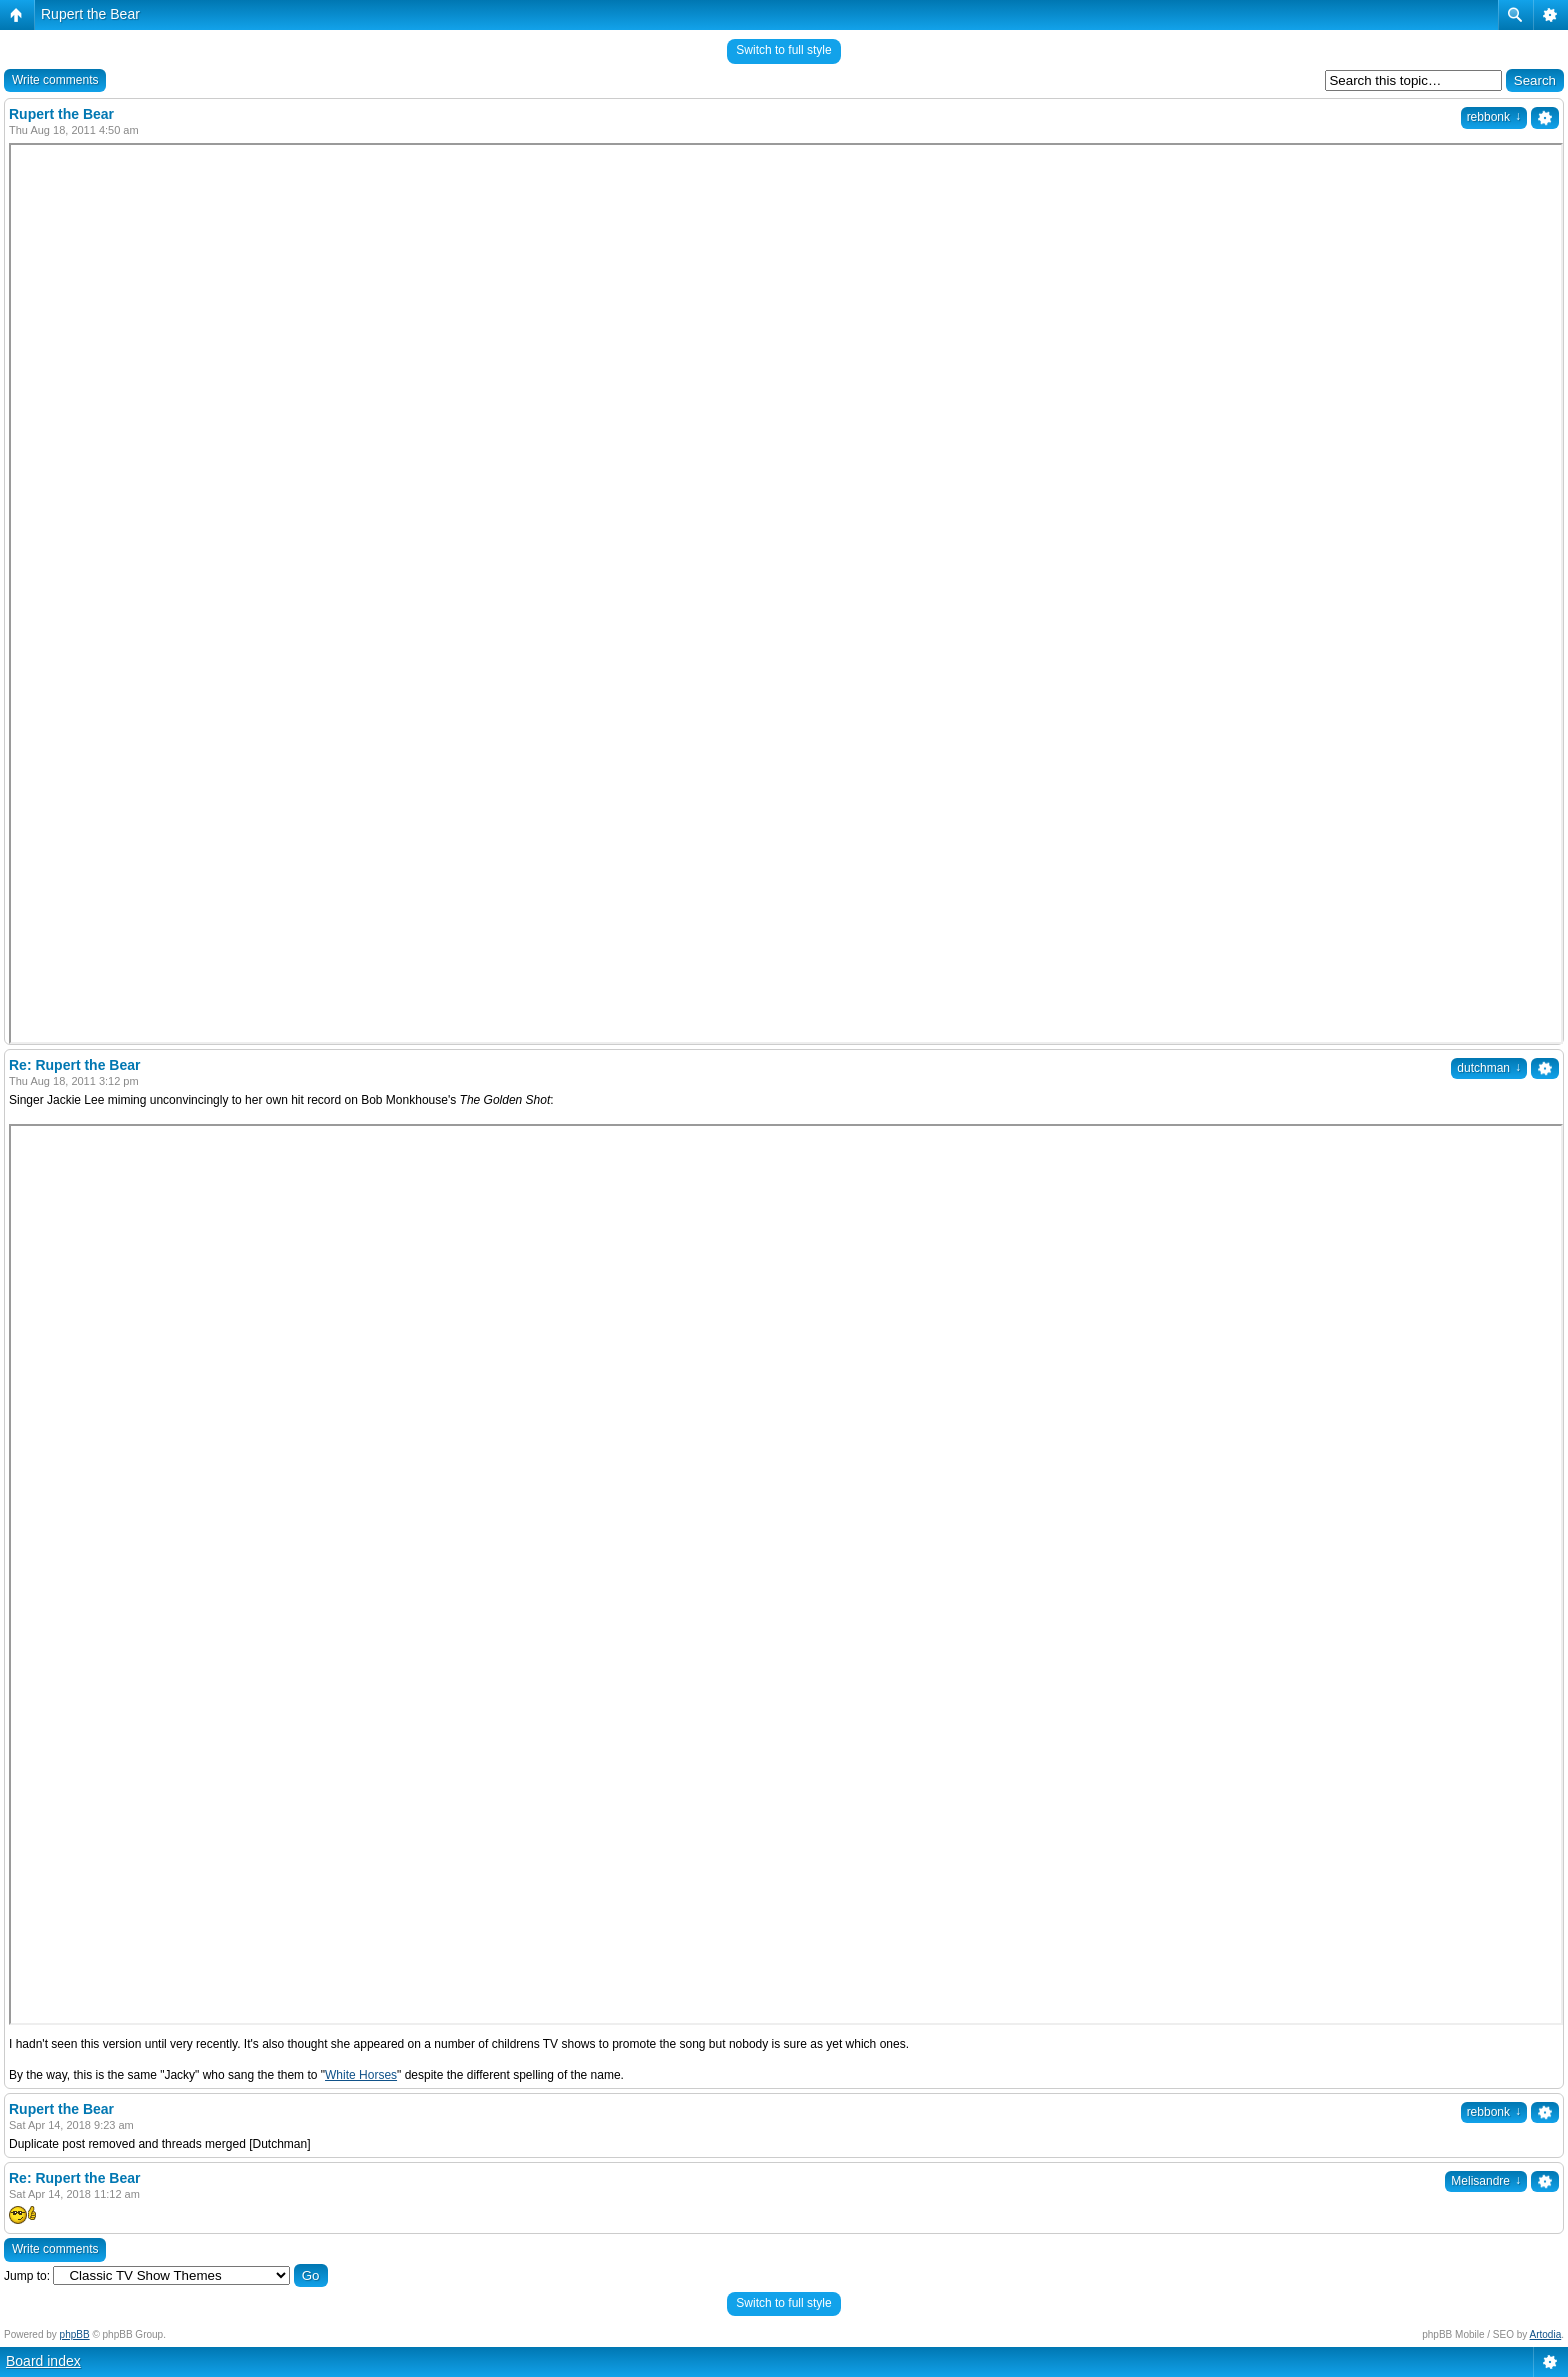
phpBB (75, 2334)
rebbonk (1494, 117)
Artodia (1546, 2334)
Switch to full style (783, 50)
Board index (43, 2361)
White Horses (361, 2075)
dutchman (1489, 1068)
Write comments (55, 80)
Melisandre (1486, 2181)
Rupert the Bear (90, 14)
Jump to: (27, 2276)
